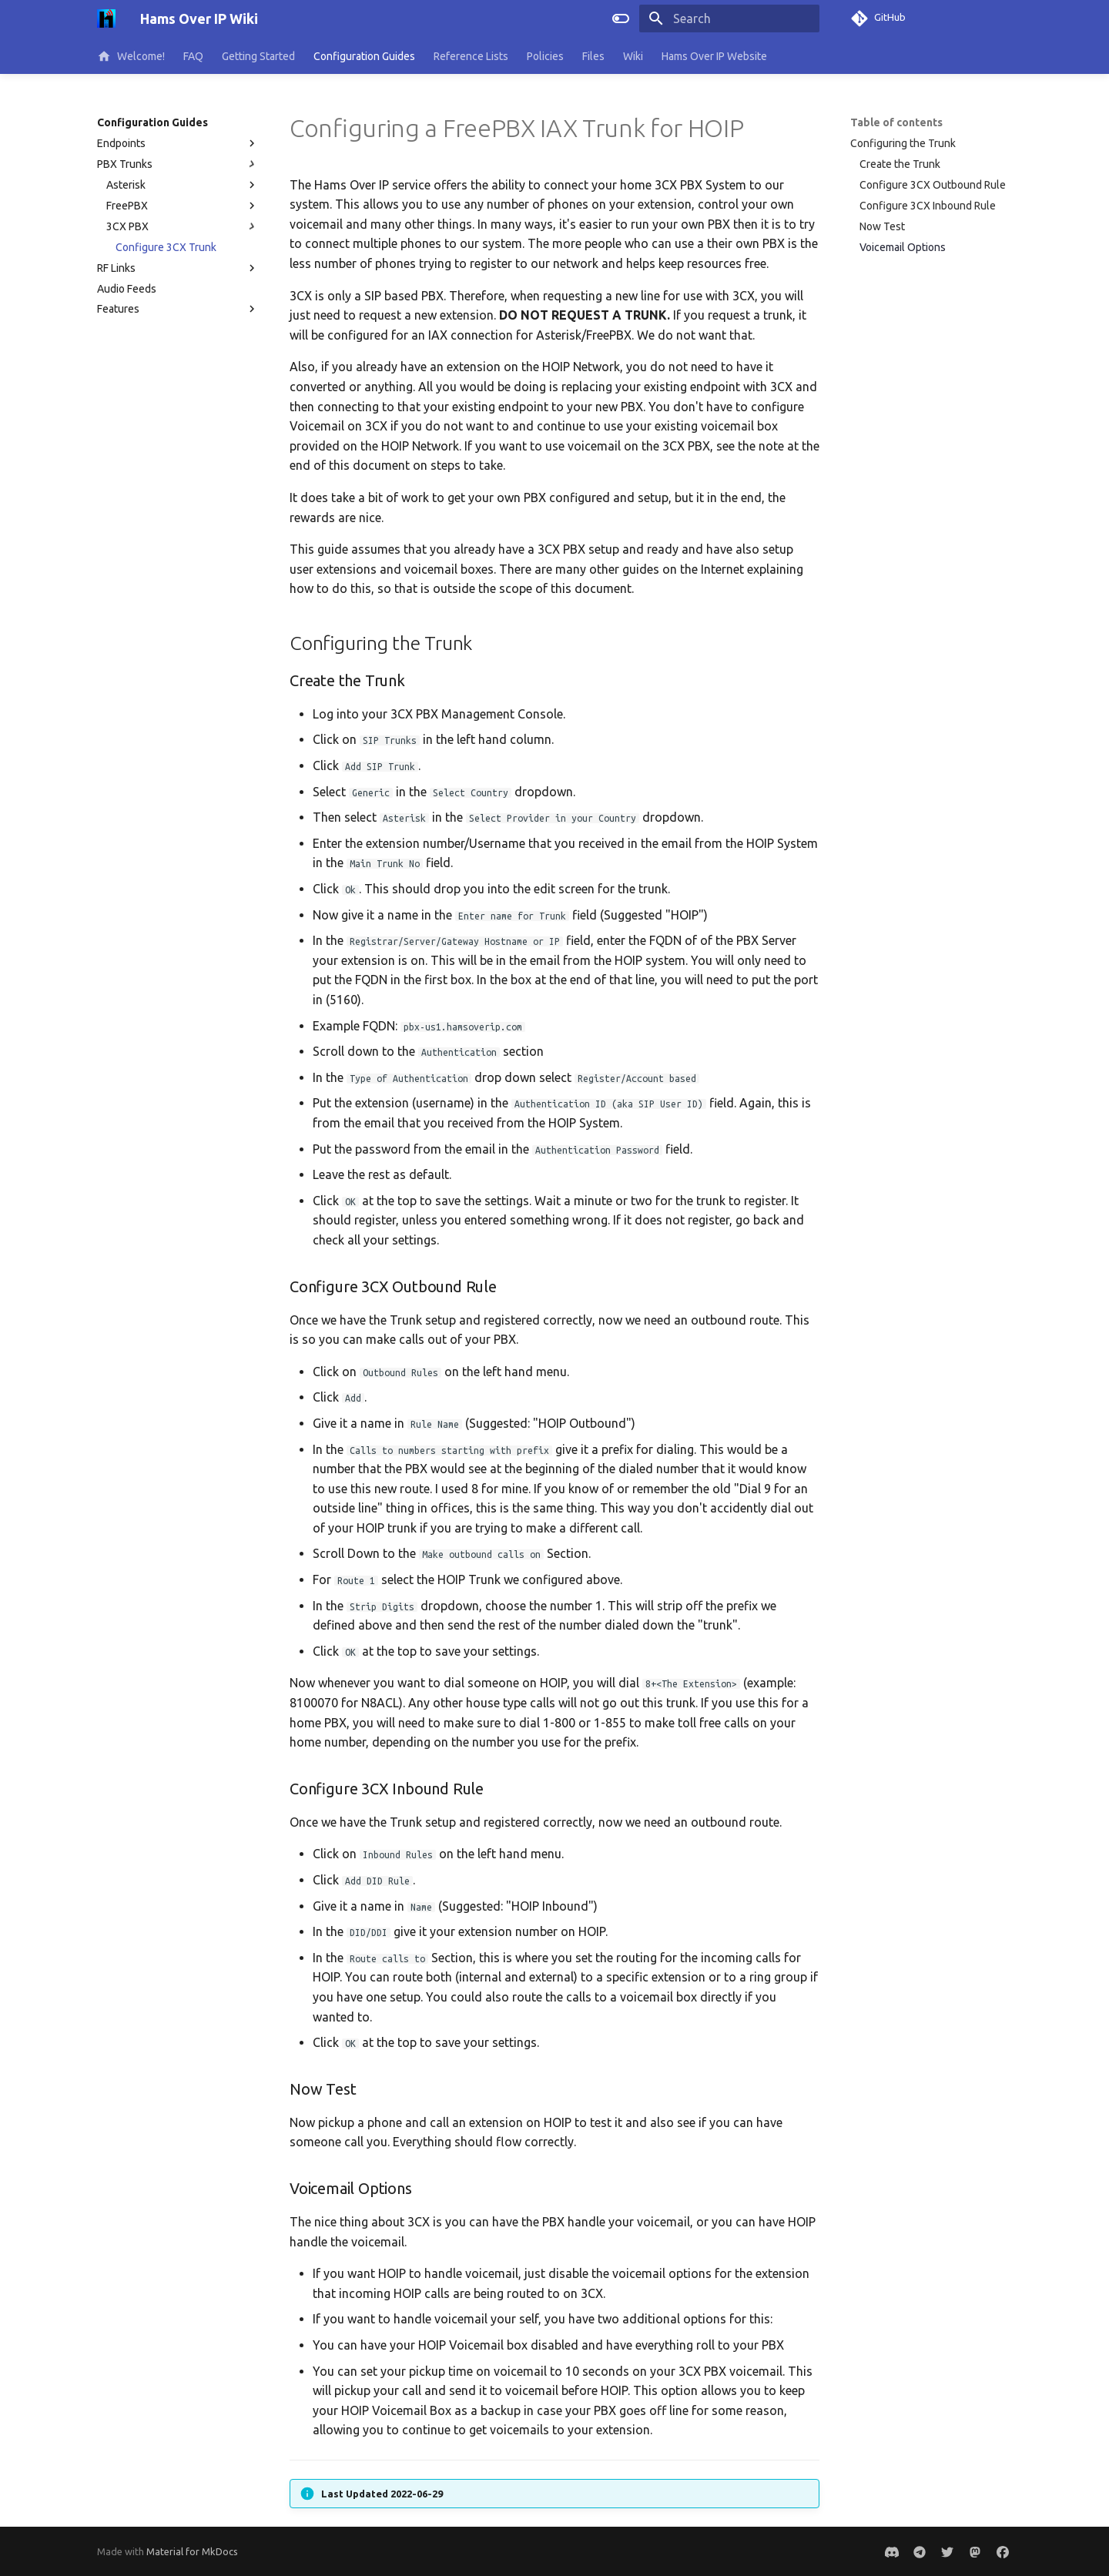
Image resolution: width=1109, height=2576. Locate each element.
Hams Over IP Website (714, 56)
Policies (545, 56)
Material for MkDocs (192, 2551)
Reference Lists (471, 56)
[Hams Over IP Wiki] (106, 18)
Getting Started (258, 56)
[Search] (729, 18)
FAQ (193, 56)
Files (593, 56)
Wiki (633, 56)
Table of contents (896, 122)
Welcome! (131, 56)
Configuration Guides (364, 56)
